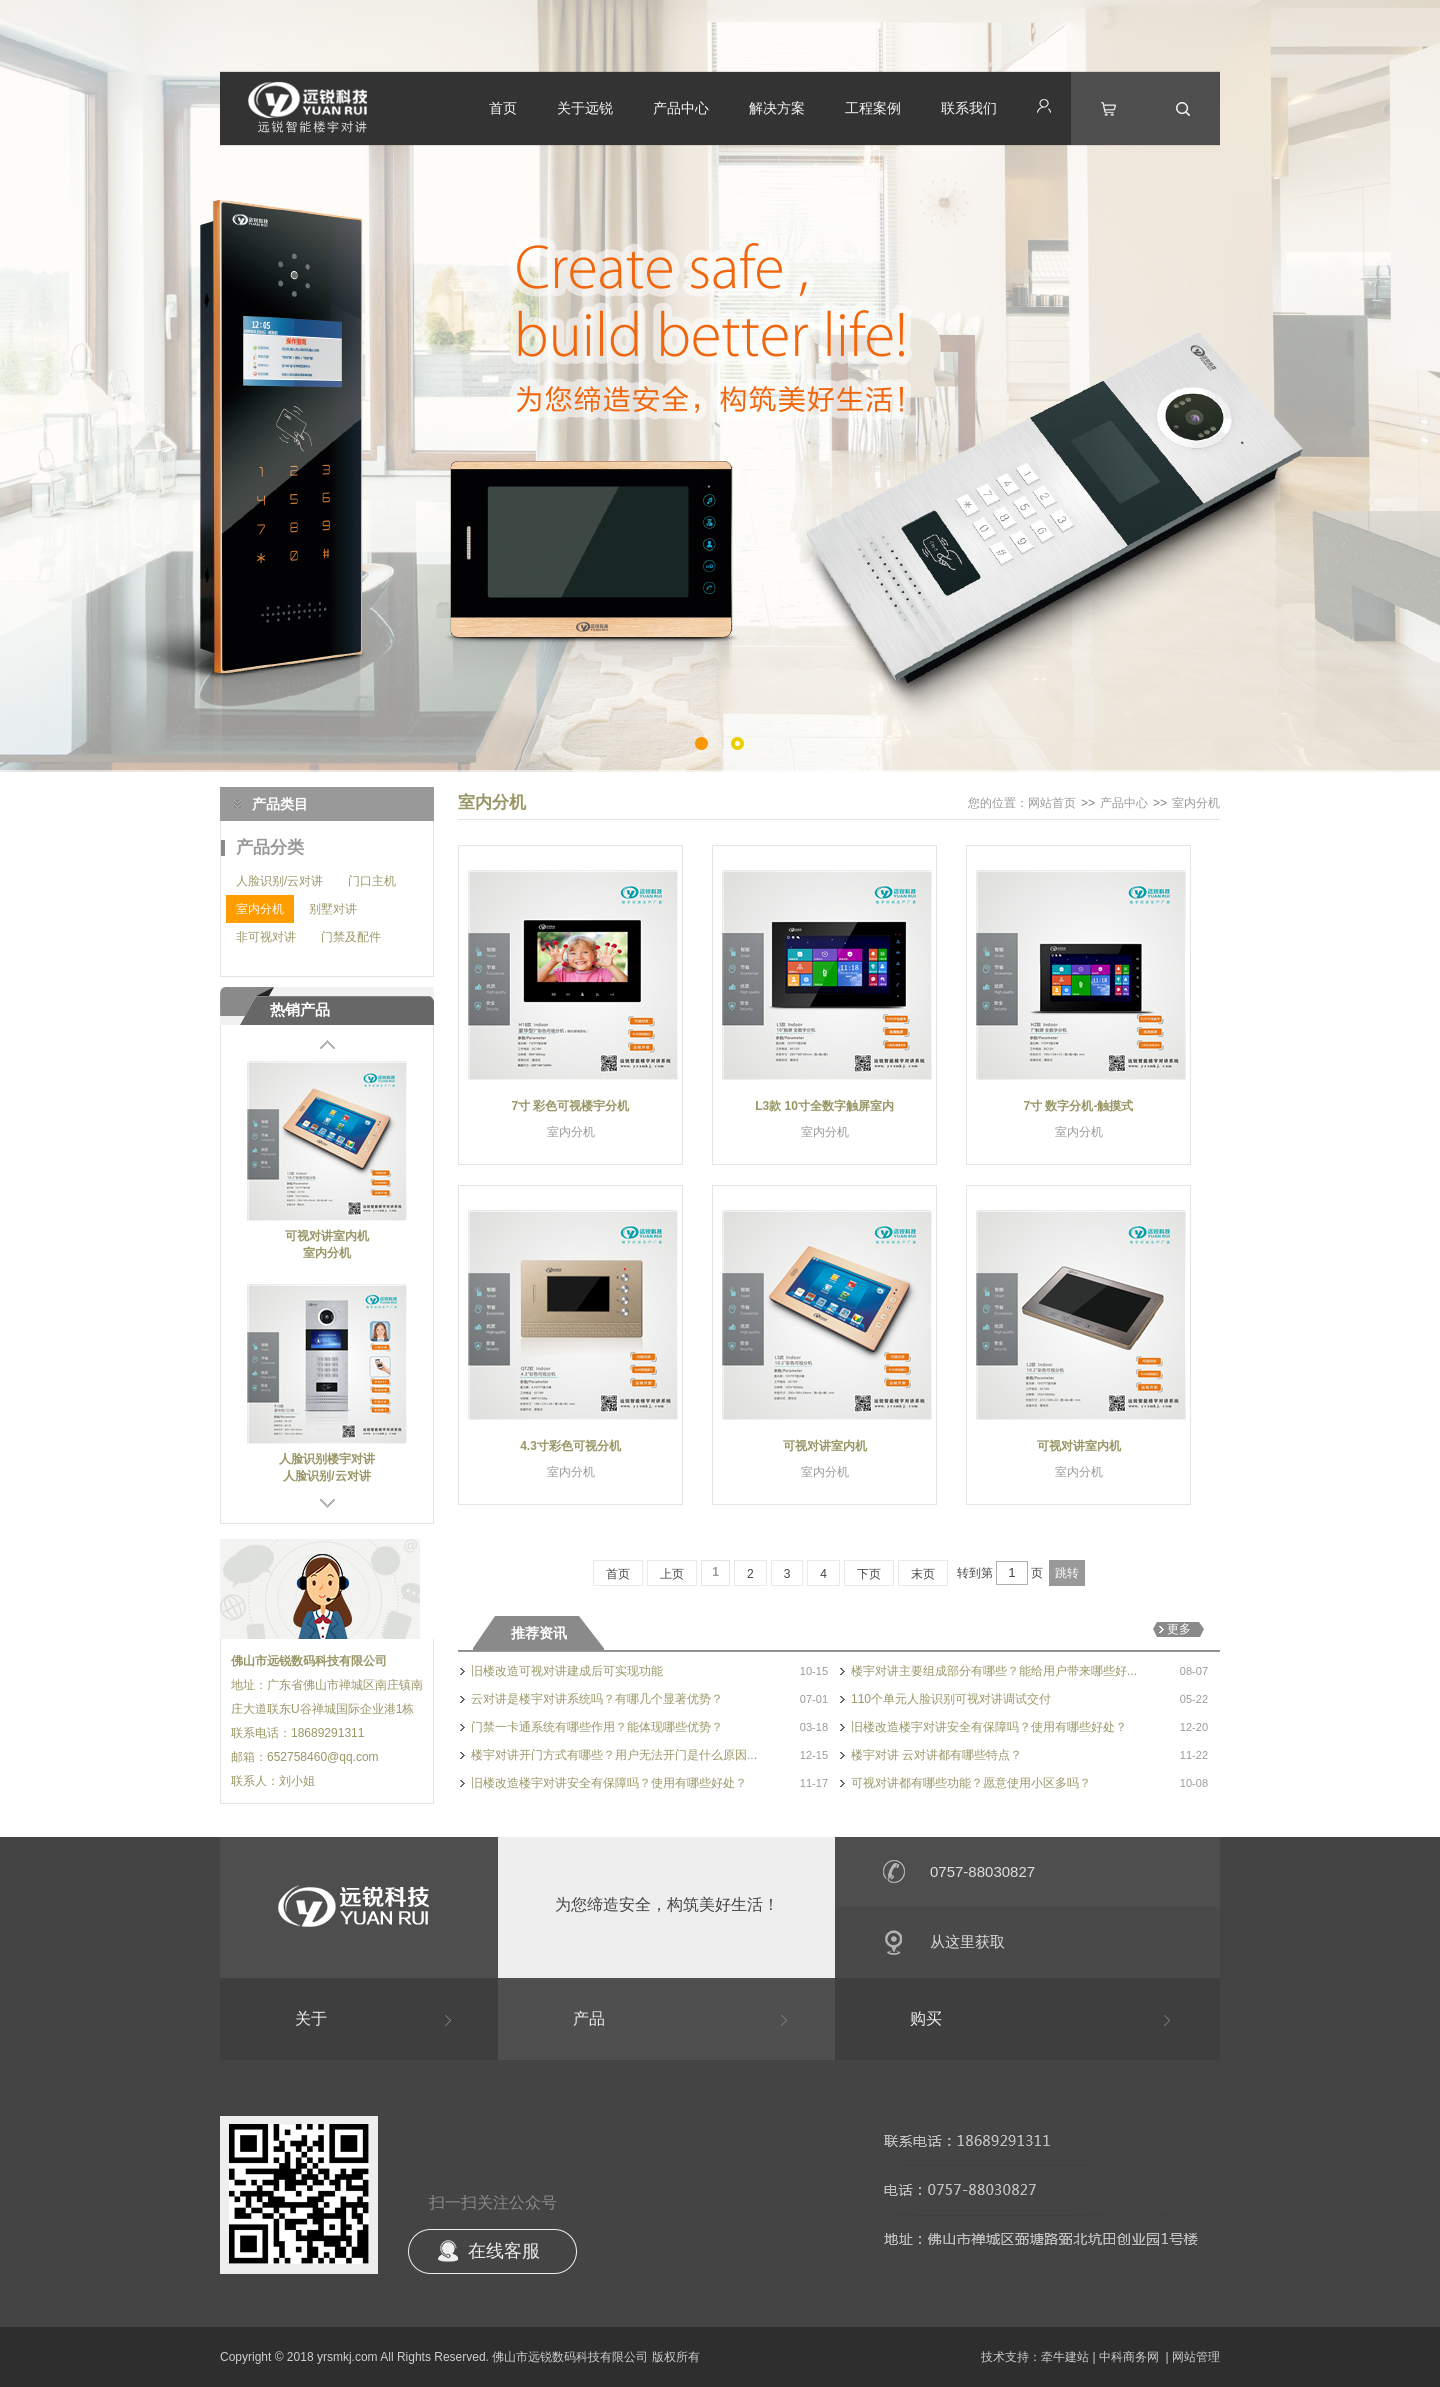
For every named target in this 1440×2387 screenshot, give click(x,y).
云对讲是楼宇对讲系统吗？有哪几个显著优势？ (597, 1699)
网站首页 (1052, 803)
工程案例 (873, 108)
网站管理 (1196, 2357)
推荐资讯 (539, 1633)
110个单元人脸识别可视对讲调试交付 (951, 1699)
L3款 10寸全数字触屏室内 (824, 1106)
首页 (503, 108)
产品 (589, 2018)
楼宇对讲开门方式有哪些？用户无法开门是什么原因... (614, 1755)
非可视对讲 (266, 937)
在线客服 (504, 2251)
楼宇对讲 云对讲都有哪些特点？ (936, 1755)
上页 (672, 1574)
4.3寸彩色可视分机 (570, 1446)
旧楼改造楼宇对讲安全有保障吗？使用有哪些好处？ (989, 1727)
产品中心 (681, 108)
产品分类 (270, 847)
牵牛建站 (1065, 2357)
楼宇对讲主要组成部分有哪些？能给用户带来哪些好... (994, 1671)
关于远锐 (585, 108)
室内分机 (260, 909)
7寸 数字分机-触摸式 (1078, 1106)
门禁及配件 (351, 937)
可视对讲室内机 (327, 1236)
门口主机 (372, 881)
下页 (869, 1574)
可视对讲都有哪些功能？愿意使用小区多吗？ (971, 1783)
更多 (1179, 1629)
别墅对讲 (333, 909)
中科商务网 (1129, 2357)
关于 (311, 2018)
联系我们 (969, 108)
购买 (926, 2018)
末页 (923, 1574)
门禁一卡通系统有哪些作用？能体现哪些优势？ (597, 1727)
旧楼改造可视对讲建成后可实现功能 (567, 1671)
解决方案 (777, 108)
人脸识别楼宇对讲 (327, 1459)
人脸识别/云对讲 (279, 881)
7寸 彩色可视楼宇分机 (570, 1106)
